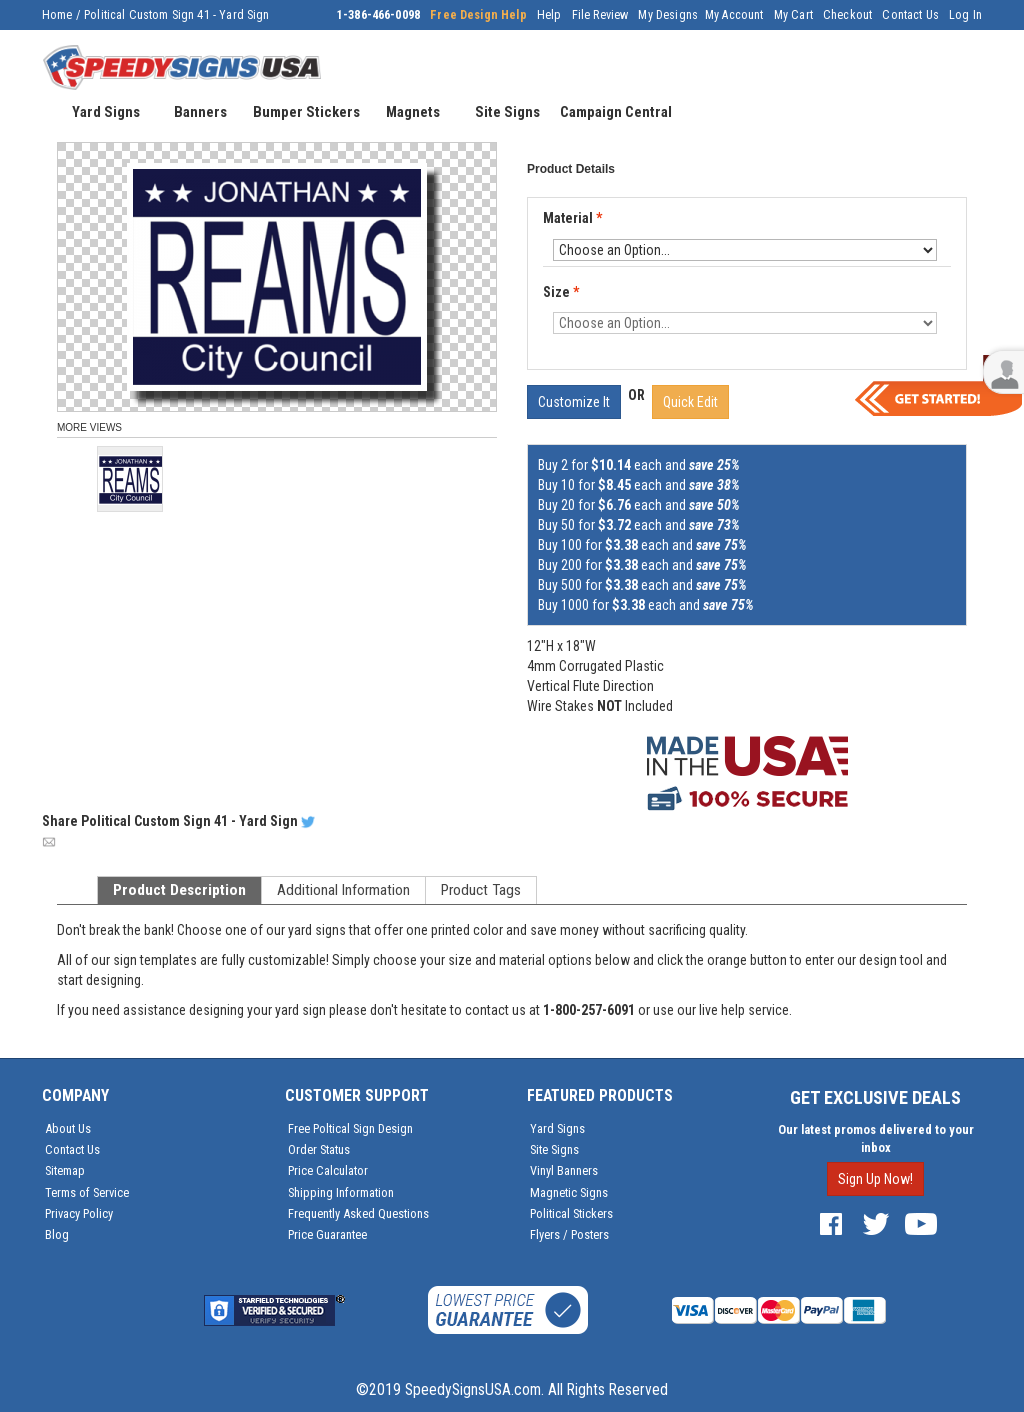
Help (549, 15)
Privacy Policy (79, 1213)
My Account (734, 15)
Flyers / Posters (569, 1234)
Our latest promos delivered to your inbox (876, 1138)
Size (561, 292)
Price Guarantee (327, 1234)
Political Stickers (571, 1213)
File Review (600, 15)
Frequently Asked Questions (358, 1213)
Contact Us (910, 15)
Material (574, 219)
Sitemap (65, 1170)
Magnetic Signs (569, 1192)
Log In (965, 15)
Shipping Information (341, 1192)
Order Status (319, 1149)
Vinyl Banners (564, 1170)
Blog (57, 1234)
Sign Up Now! (875, 1179)
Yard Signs (557, 1128)
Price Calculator (328, 1170)
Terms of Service (87, 1192)
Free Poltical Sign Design (350, 1128)
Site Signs (554, 1149)
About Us (68, 1128)
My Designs (668, 15)
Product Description (179, 890)
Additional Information (343, 890)
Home (57, 15)
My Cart (793, 15)
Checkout (847, 15)
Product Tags (481, 890)
